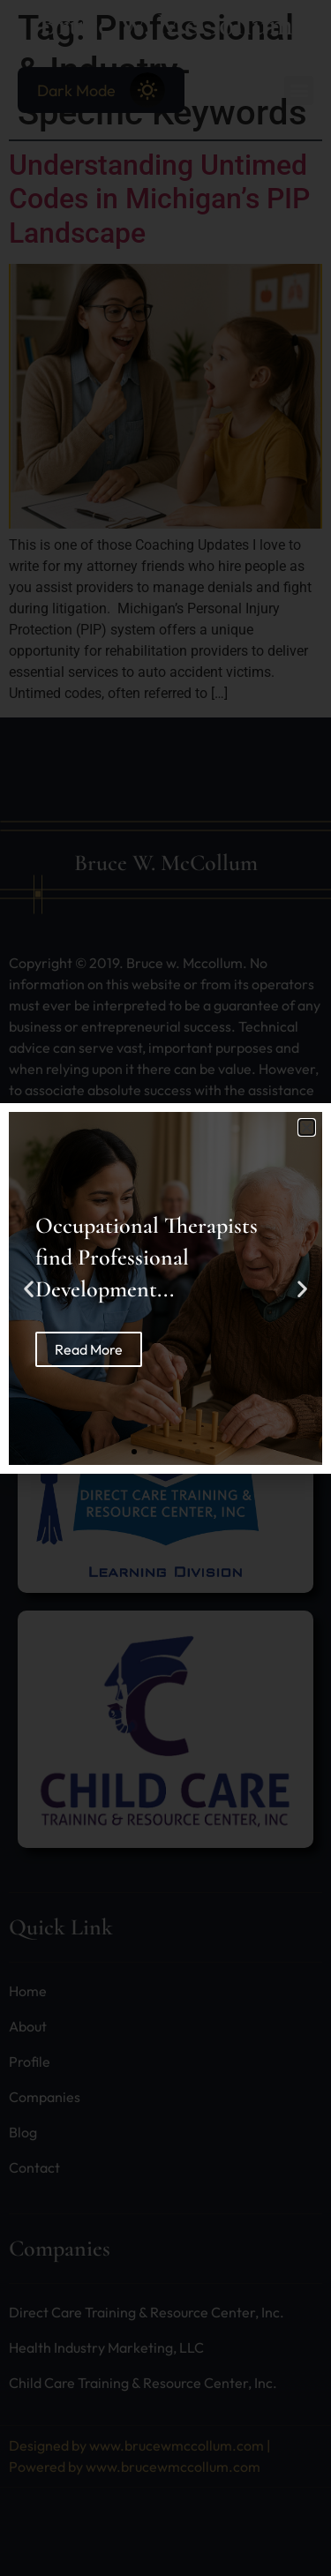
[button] (306, 1127)
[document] (165, 1288)
